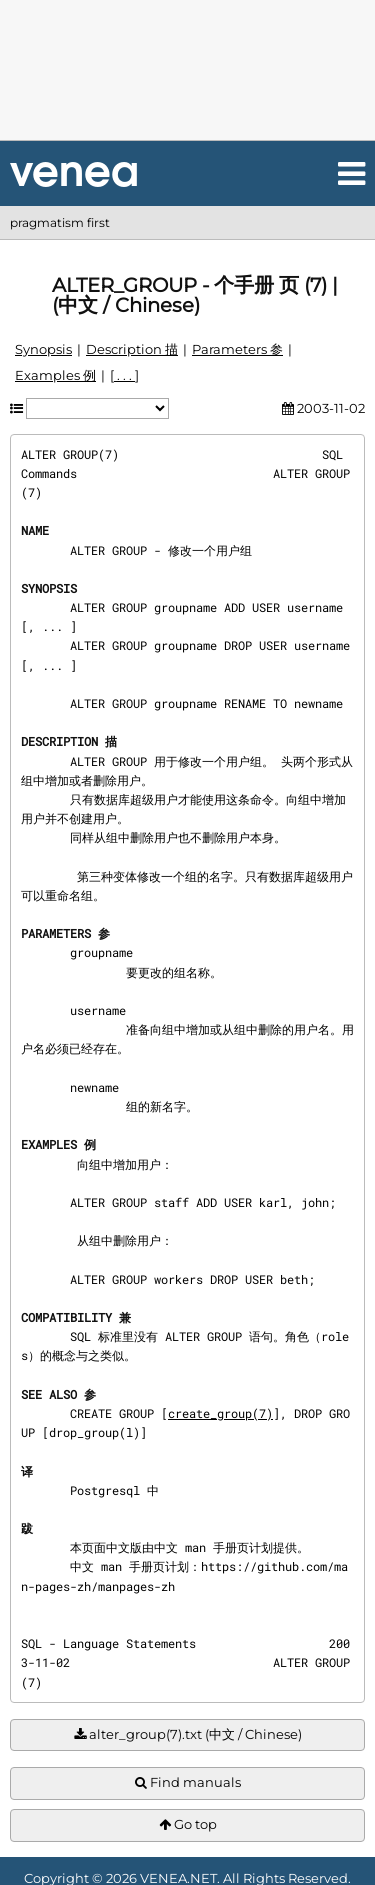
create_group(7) (220, 1413)
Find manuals (188, 1782)
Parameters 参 (237, 349)
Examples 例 (55, 375)
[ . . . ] (124, 375)
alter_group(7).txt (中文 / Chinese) (188, 1734)
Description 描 (132, 349)
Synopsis (43, 349)
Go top (188, 1824)
